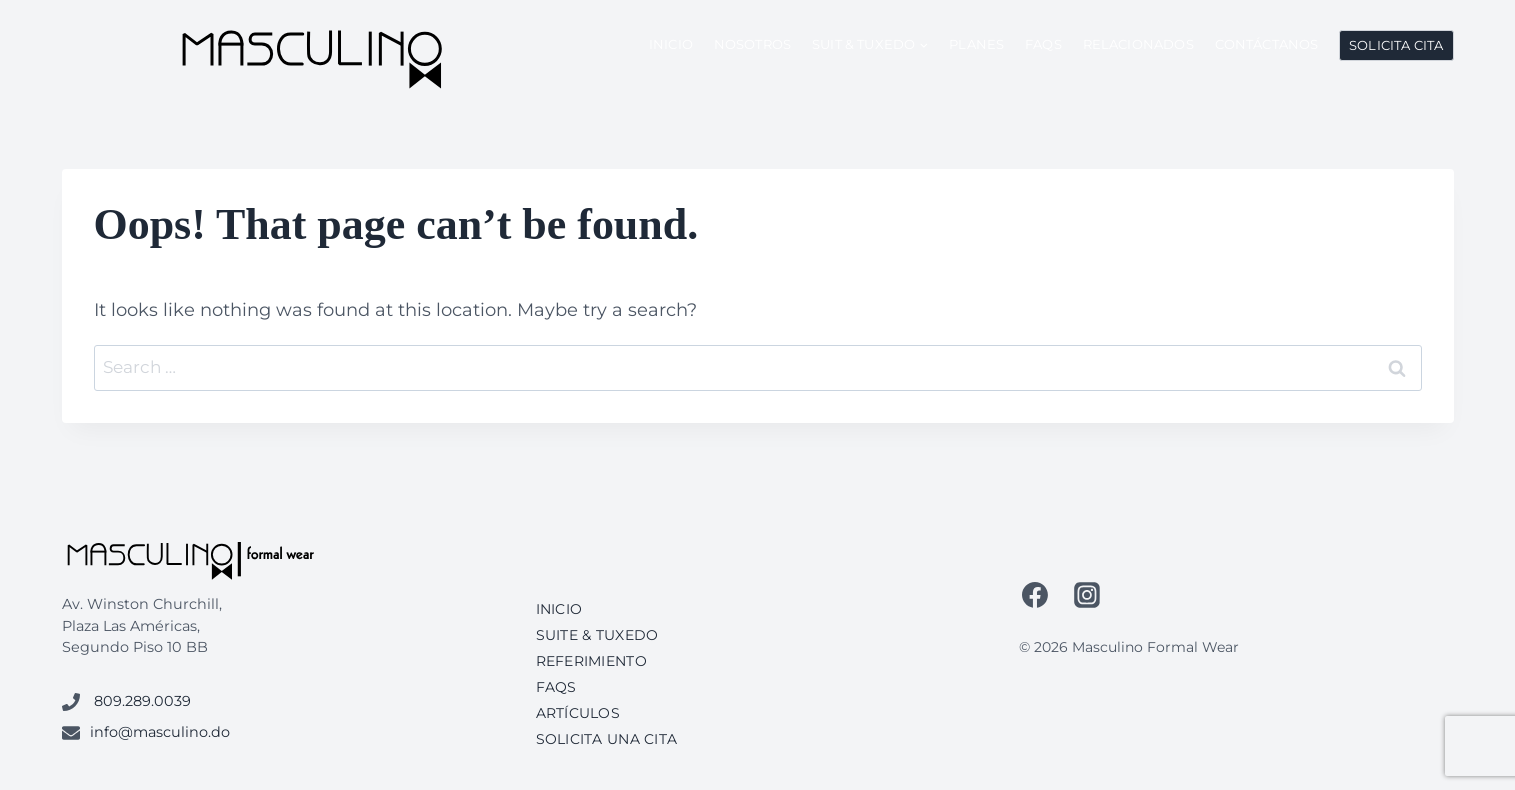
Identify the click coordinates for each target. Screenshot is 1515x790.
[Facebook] (1036, 595)
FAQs (1043, 44)
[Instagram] (1087, 595)
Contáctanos (1267, 44)
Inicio (671, 44)
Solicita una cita (607, 739)
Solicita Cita (1396, 45)
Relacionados (1138, 44)
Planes (976, 44)
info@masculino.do (160, 732)
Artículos (578, 713)
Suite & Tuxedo (597, 635)
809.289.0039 (142, 701)
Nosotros (752, 44)
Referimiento (591, 661)
